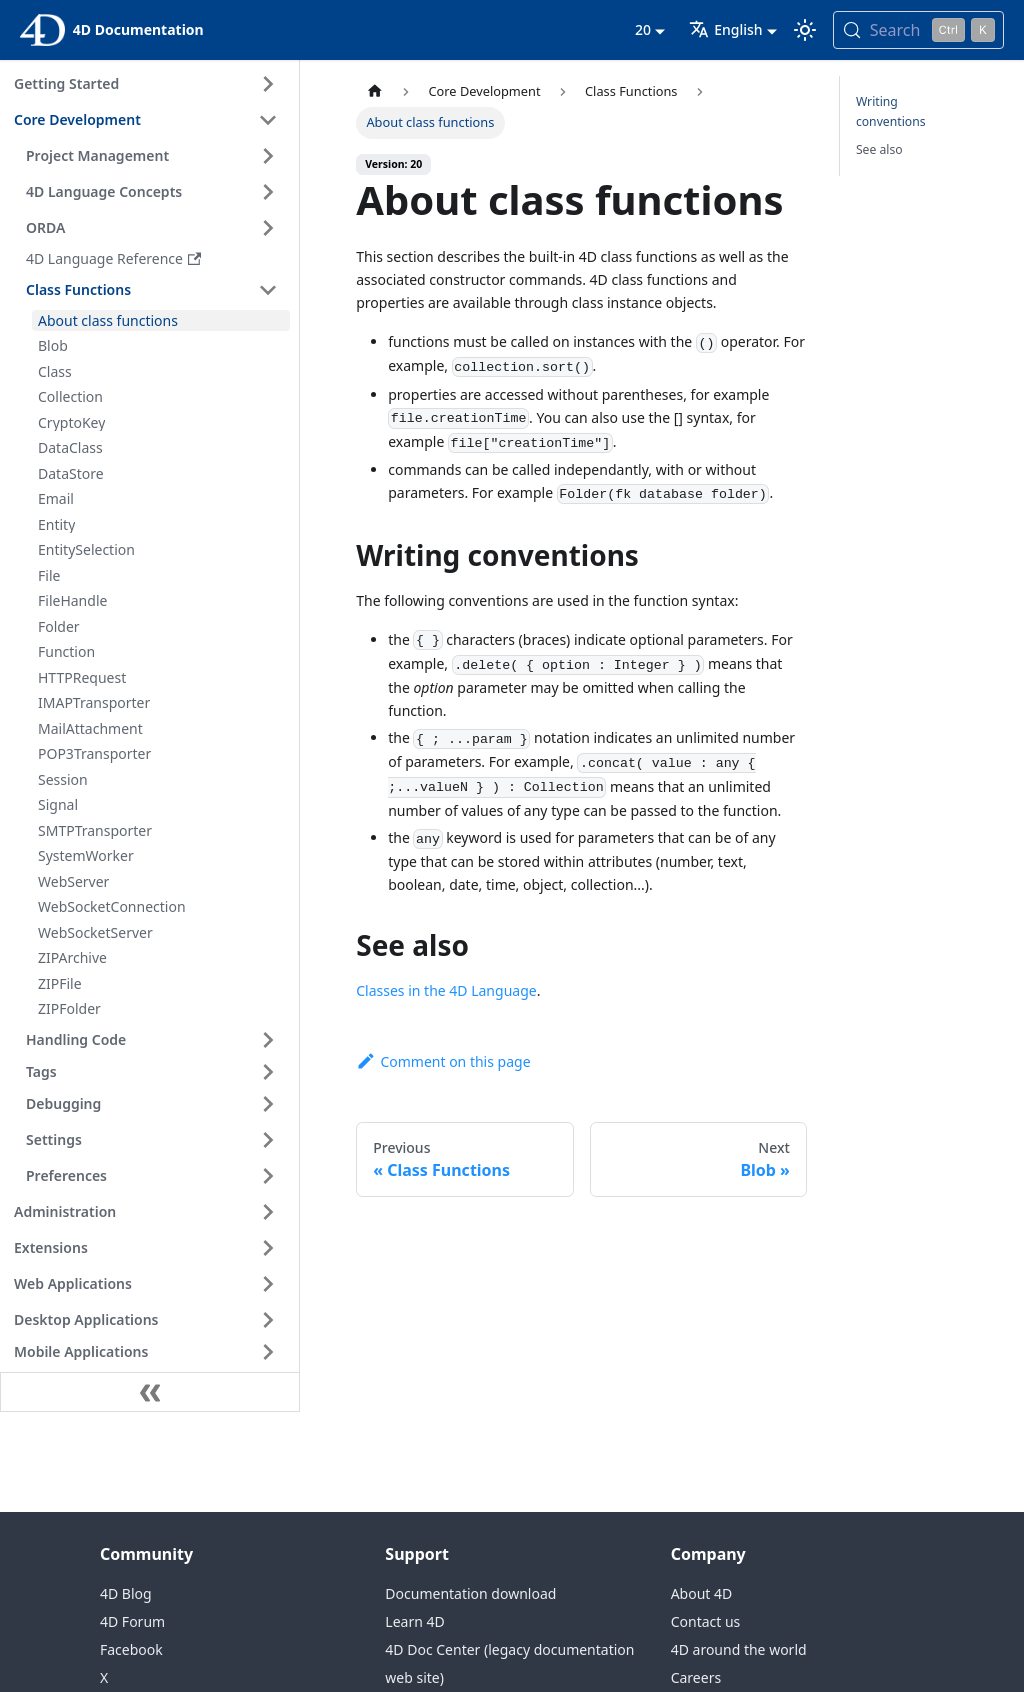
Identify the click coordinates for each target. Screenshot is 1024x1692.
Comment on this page (443, 1061)
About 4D (702, 1593)
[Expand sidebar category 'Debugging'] (268, 1104)
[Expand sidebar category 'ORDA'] (268, 228)
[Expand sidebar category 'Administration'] (268, 1212)
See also (879, 149)
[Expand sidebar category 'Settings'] (268, 1140)
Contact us (706, 1621)
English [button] (725, 29)
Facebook (131, 1649)
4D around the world (739, 1649)
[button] (155, 1072)
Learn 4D (414, 1621)
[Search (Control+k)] (918, 30)
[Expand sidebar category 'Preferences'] (268, 1176)
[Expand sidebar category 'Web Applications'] (268, 1284)
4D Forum (132, 1621)
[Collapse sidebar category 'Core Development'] (268, 120)
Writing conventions (891, 111)
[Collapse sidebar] (150, 1392)
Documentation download (470, 1593)
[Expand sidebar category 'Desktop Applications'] (268, 1320)
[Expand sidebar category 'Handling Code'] (268, 1040)
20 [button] (643, 29)
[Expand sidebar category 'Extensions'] (268, 1248)
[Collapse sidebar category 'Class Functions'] (268, 290)
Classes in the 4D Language (446, 990)
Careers (696, 1677)
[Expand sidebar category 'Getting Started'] (268, 84)
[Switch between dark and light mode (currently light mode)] (805, 30)
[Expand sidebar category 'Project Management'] (268, 156)
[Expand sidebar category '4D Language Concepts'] (268, 192)
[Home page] (375, 91)
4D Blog (126, 1593)
